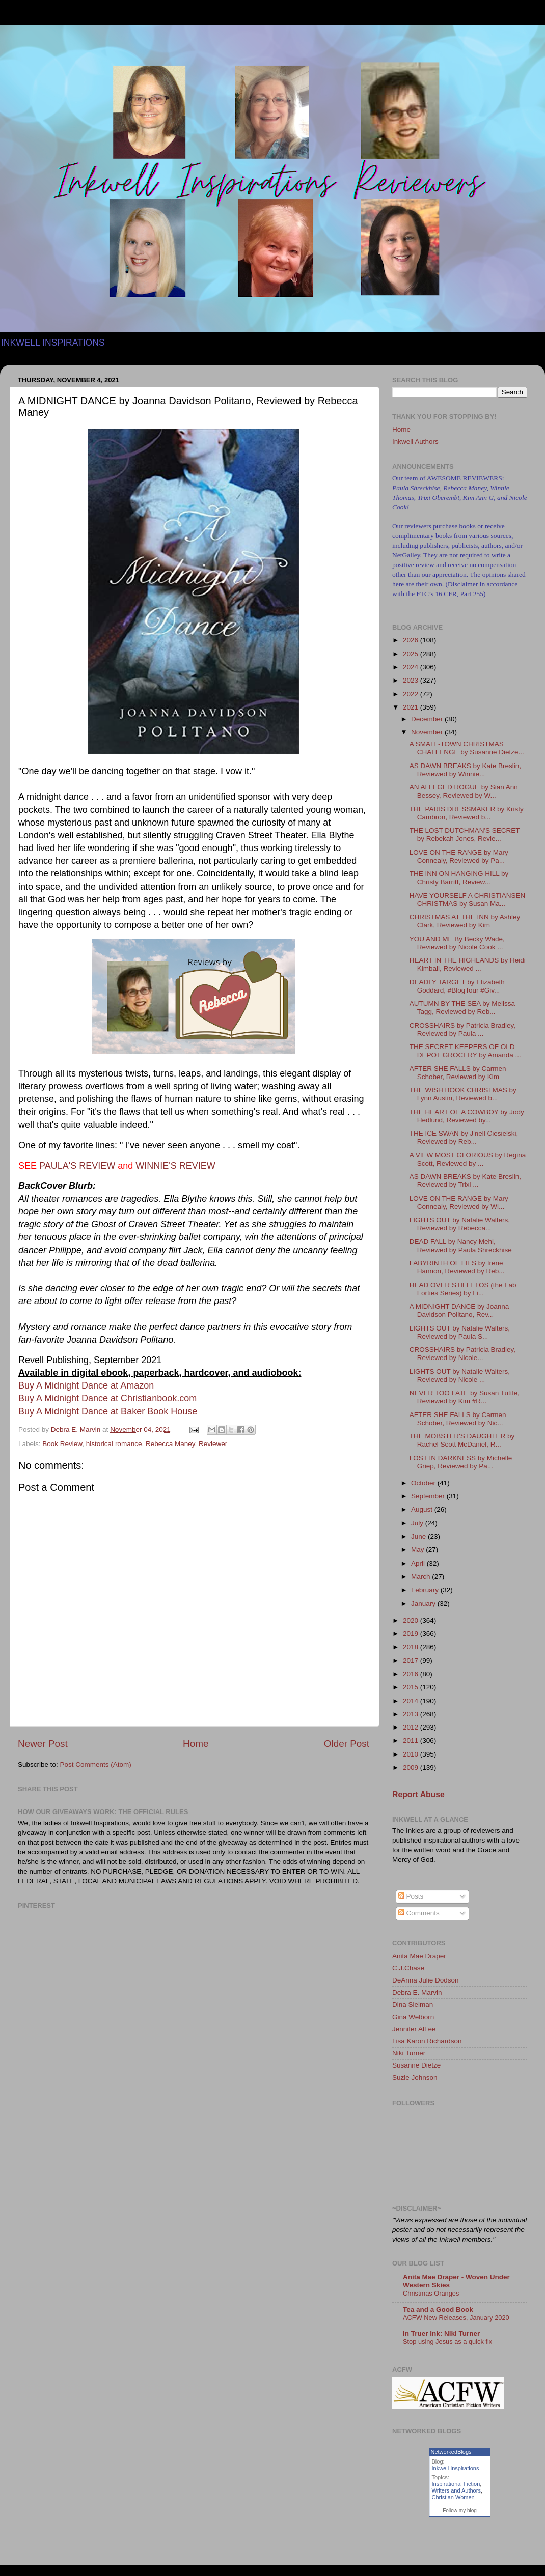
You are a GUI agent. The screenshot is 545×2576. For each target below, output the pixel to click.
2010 (411, 1754)
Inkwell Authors (415, 441)
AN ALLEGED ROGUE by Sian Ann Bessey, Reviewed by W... (464, 791)
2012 (411, 1727)
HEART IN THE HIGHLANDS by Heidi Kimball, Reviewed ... (468, 964)
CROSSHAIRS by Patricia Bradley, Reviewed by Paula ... (462, 1029)
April (419, 1563)
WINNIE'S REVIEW (175, 1165)
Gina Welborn (413, 2017)
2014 (411, 1701)
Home (195, 1743)
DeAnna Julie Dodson (425, 1980)
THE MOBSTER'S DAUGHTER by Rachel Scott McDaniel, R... (462, 1440)
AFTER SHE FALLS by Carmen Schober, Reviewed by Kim (458, 1073)
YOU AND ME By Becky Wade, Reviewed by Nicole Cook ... (457, 943)
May (418, 1549)
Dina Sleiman (412, 2004)
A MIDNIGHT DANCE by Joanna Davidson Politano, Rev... (459, 1310)
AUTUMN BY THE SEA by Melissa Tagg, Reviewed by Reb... (462, 1007)
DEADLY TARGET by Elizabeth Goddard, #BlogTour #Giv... (457, 986)
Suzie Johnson (415, 2077)
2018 (411, 1647)
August (422, 1509)
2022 (411, 694)
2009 (411, 1767)
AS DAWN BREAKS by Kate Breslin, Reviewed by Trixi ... (465, 1180)
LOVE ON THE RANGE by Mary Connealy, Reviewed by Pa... (459, 856)
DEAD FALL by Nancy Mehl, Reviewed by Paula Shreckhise (461, 1246)
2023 (411, 680)
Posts (411, 1896)
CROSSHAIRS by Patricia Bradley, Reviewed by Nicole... (462, 1354)
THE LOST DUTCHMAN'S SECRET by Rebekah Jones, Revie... (465, 834)
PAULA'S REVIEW (77, 1165)
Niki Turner (408, 2053)
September (429, 1496)
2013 (411, 1714)
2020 (411, 1620)
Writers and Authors (456, 2490)
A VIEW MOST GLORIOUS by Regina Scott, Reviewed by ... (468, 1159)
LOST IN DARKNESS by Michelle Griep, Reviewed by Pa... (461, 1462)
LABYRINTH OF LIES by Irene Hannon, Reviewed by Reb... (457, 1267)
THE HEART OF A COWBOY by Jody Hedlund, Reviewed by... (467, 1116)
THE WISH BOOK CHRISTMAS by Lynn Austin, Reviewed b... (463, 1094)
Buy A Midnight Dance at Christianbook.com (107, 1398)
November (428, 732)
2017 (411, 1660)
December (428, 719)
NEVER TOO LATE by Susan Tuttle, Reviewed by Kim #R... (465, 1397)
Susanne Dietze (416, 2065)
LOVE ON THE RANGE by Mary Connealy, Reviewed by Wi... (459, 1202)
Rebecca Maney (170, 1444)
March (421, 1576)
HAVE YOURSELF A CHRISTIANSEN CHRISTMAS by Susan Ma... (468, 900)
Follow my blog (460, 2510)
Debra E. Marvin (417, 1992)
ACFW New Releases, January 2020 (456, 2318)
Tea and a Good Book (438, 2309)
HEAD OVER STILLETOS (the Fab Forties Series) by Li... (463, 1289)
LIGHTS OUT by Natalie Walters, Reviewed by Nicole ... (460, 1375)
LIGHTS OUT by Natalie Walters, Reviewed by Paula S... (460, 1332)
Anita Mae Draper (419, 1956)
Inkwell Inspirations (455, 2468)
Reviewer (213, 1444)
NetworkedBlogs (451, 2452)
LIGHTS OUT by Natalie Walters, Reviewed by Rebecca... (460, 1224)
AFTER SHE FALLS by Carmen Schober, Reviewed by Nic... (458, 1419)
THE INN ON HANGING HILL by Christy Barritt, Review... (459, 878)
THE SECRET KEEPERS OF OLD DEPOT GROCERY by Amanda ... (465, 1051)
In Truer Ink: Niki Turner (441, 2333)
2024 (411, 667)
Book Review (62, 1444)
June (419, 1536)
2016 (411, 1674)
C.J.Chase (408, 1968)
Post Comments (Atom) (95, 1764)
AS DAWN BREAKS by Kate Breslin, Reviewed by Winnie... (465, 770)
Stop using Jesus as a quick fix (447, 2341)
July (418, 1523)
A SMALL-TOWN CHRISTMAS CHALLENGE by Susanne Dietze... (467, 748)
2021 (411, 707)
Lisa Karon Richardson (427, 2041)
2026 (411, 640)
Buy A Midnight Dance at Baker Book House (107, 1411)
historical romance (114, 1444)
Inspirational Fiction (456, 2484)
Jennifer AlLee (414, 2029)
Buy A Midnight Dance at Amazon (86, 1385)
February (426, 1590)
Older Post (346, 1743)
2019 (411, 1633)
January (424, 1603)
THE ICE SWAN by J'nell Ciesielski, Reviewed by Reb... (464, 1137)
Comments (419, 1913)
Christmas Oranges (431, 2293)
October (424, 1483)
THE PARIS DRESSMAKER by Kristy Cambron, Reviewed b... (467, 813)
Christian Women (453, 2497)
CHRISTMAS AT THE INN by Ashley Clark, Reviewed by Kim (465, 921)
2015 (411, 1687)
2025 (411, 654)
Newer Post (43, 1743)
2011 (411, 1740)
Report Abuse (418, 1794)
